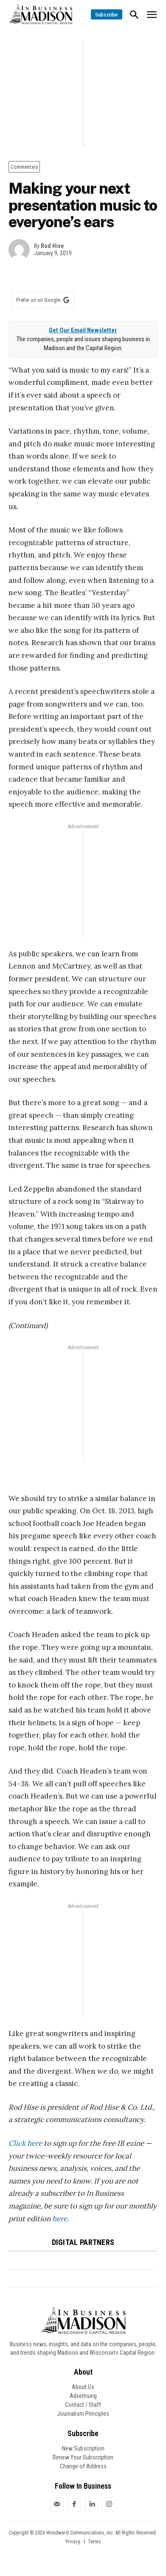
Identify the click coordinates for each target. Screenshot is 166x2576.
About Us (83, 2387)
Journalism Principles (83, 2413)
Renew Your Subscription (83, 2457)
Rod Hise (52, 245)
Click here (25, 2143)
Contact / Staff (83, 2404)
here (59, 2218)
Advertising (83, 2395)
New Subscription (83, 2448)
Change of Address (83, 2466)
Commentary (24, 167)
